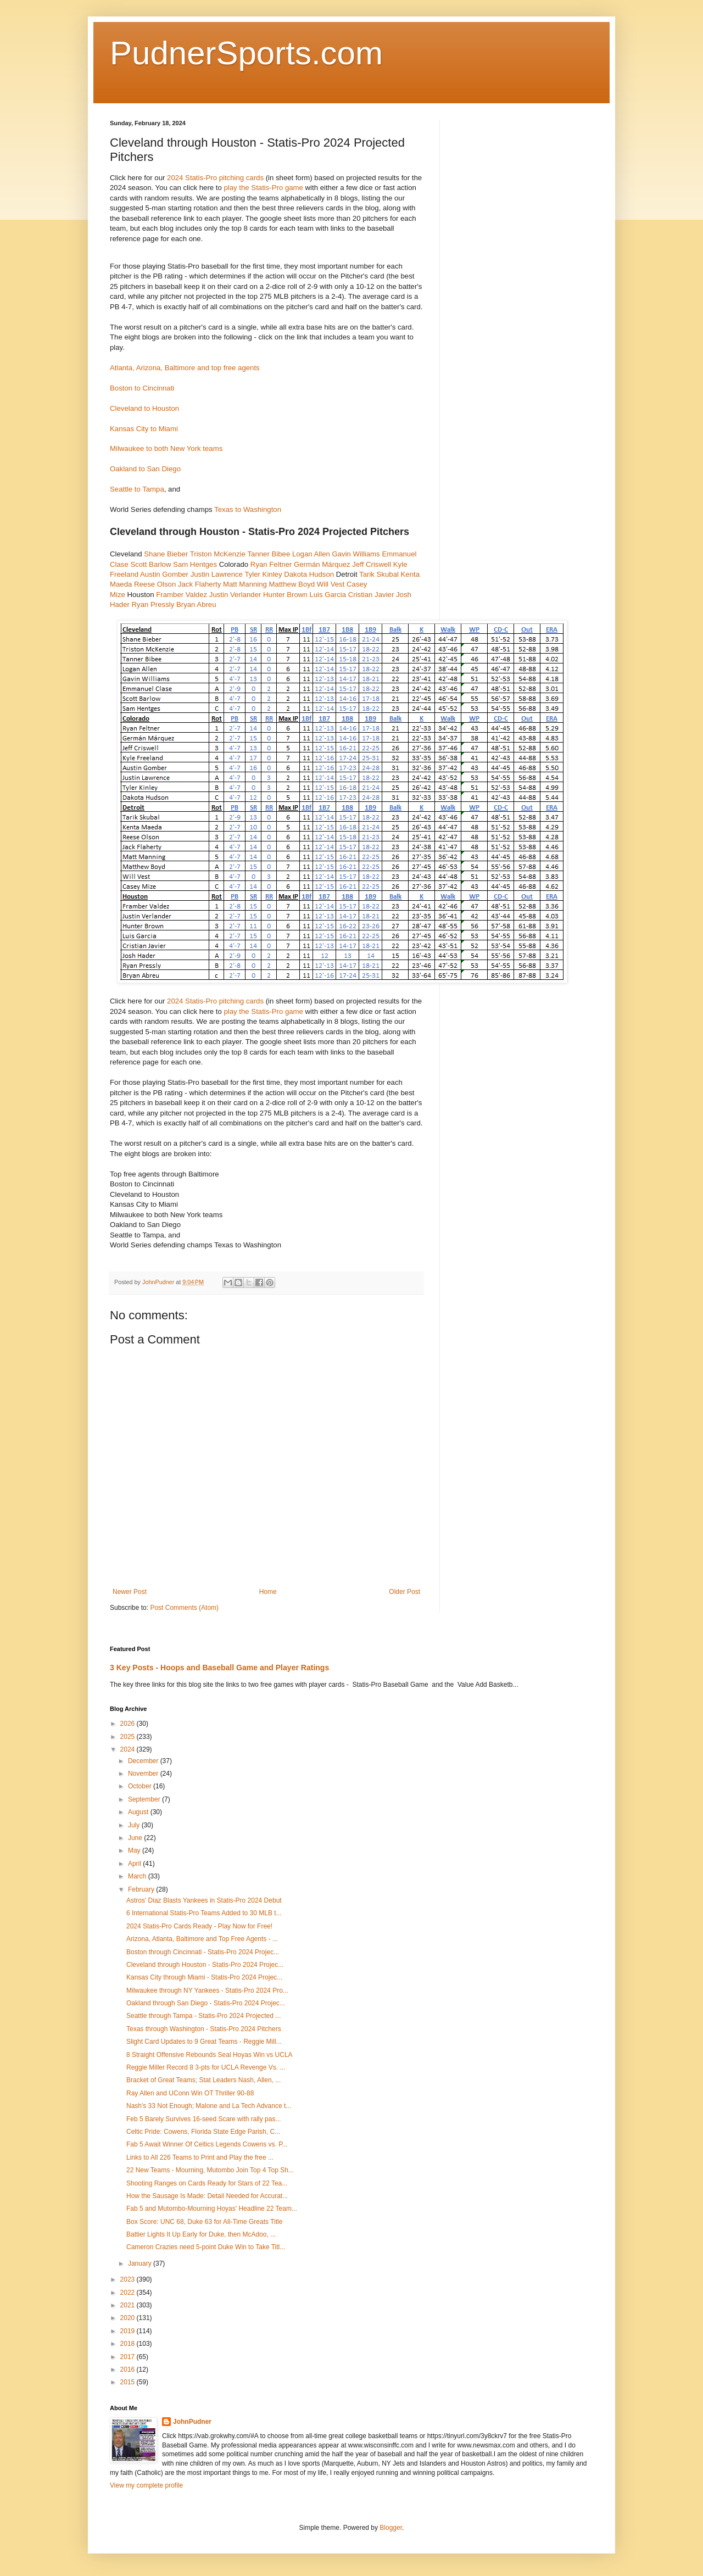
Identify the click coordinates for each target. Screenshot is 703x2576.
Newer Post (130, 1592)
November (144, 1773)
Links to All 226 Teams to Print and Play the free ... (200, 2157)
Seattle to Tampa (137, 489)
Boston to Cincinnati (142, 388)
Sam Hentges (195, 564)
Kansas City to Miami (144, 429)
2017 (128, 2357)
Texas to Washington (247, 509)
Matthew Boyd (292, 584)
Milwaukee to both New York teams (166, 448)
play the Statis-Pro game (264, 187)
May (135, 1850)
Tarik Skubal (379, 574)
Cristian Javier (371, 594)
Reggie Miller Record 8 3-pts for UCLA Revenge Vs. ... (205, 2067)
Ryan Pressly (153, 604)
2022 (128, 2292)
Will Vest (331, 584)
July (135, 1825)
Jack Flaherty (199, 584)
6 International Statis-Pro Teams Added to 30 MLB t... (204, 1913)
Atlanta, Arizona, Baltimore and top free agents (185, 368)
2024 (128, 1749)
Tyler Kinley (263, 574)
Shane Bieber (166, 554)
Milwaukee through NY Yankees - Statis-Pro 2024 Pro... (207, 1990)
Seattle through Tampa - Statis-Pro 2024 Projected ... (203, 2016)
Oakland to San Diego (145, 469)
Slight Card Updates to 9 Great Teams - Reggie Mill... (204, 2041)
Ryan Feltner (271, 564)
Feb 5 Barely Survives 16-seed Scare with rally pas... (203, 2119)
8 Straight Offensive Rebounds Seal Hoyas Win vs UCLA (209, 2055)
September (145, 1799)
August (139, 1812)
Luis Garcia (327, 594)
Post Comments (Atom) (184, 1608)
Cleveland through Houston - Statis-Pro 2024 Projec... (204, 1965)
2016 (128, 2369)
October (140, 1786)
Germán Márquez (322, 564)
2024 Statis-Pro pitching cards (215, 178)
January (140, 2263)
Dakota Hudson (309, 574)
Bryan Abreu (196, 604)
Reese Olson (155, 584)
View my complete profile (146, 2485)
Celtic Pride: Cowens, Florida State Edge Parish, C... (203, 2131)
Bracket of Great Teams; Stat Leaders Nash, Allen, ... (203, 2080)
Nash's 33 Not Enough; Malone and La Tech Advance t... (208, 2106)
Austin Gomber (164, 574)
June (136, 1838)
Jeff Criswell (371, 564)
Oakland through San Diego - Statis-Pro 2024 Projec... (205, 2003)
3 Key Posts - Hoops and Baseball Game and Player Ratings (219, 1667)
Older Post (404, 1592)
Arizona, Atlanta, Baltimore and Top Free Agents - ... (202, 1939)
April (135, 1863)
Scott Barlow (150, 564)
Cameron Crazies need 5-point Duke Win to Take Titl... (205, 2247)
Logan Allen (311, 554)
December (144, 1761)
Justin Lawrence (217, 574)
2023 (128, 2279)
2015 (128, 2382)
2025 (128, 1737)
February (142, 1889)
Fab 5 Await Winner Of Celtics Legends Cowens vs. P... (207, 2144)
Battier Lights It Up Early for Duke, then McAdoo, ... (201, 2234)
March (138, 1876)
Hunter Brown (285, 594)
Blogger (391, 2528)
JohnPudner (192, 2422)
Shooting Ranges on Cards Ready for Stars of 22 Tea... (206, 2183)
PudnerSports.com (246, 53)
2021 (128, 2305)
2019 (128, 2331)
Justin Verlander (235, 594)
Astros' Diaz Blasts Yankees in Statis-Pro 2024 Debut (204, 1900)
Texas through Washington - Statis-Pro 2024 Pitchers (203, 2029)
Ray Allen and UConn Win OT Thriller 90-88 (190, 2093)
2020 (128, 2318)
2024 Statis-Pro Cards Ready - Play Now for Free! (199, 1926)
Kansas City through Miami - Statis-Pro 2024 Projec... (204, 1977)
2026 (128, 1723)
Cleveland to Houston (144, 408)
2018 (128, 2344)
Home (268, 1592)
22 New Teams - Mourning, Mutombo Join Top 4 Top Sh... (210, 2170)
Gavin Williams (356, 554)
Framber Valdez (181, 594)
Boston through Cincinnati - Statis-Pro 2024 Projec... (202, 1952)
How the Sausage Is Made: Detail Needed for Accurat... (207, 2196)
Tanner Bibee (269, 554)
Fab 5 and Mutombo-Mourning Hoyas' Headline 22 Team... (211, 2208)
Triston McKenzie (218, 554)
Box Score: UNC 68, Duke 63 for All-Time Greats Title (204, 2222)
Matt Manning (245, 584)
